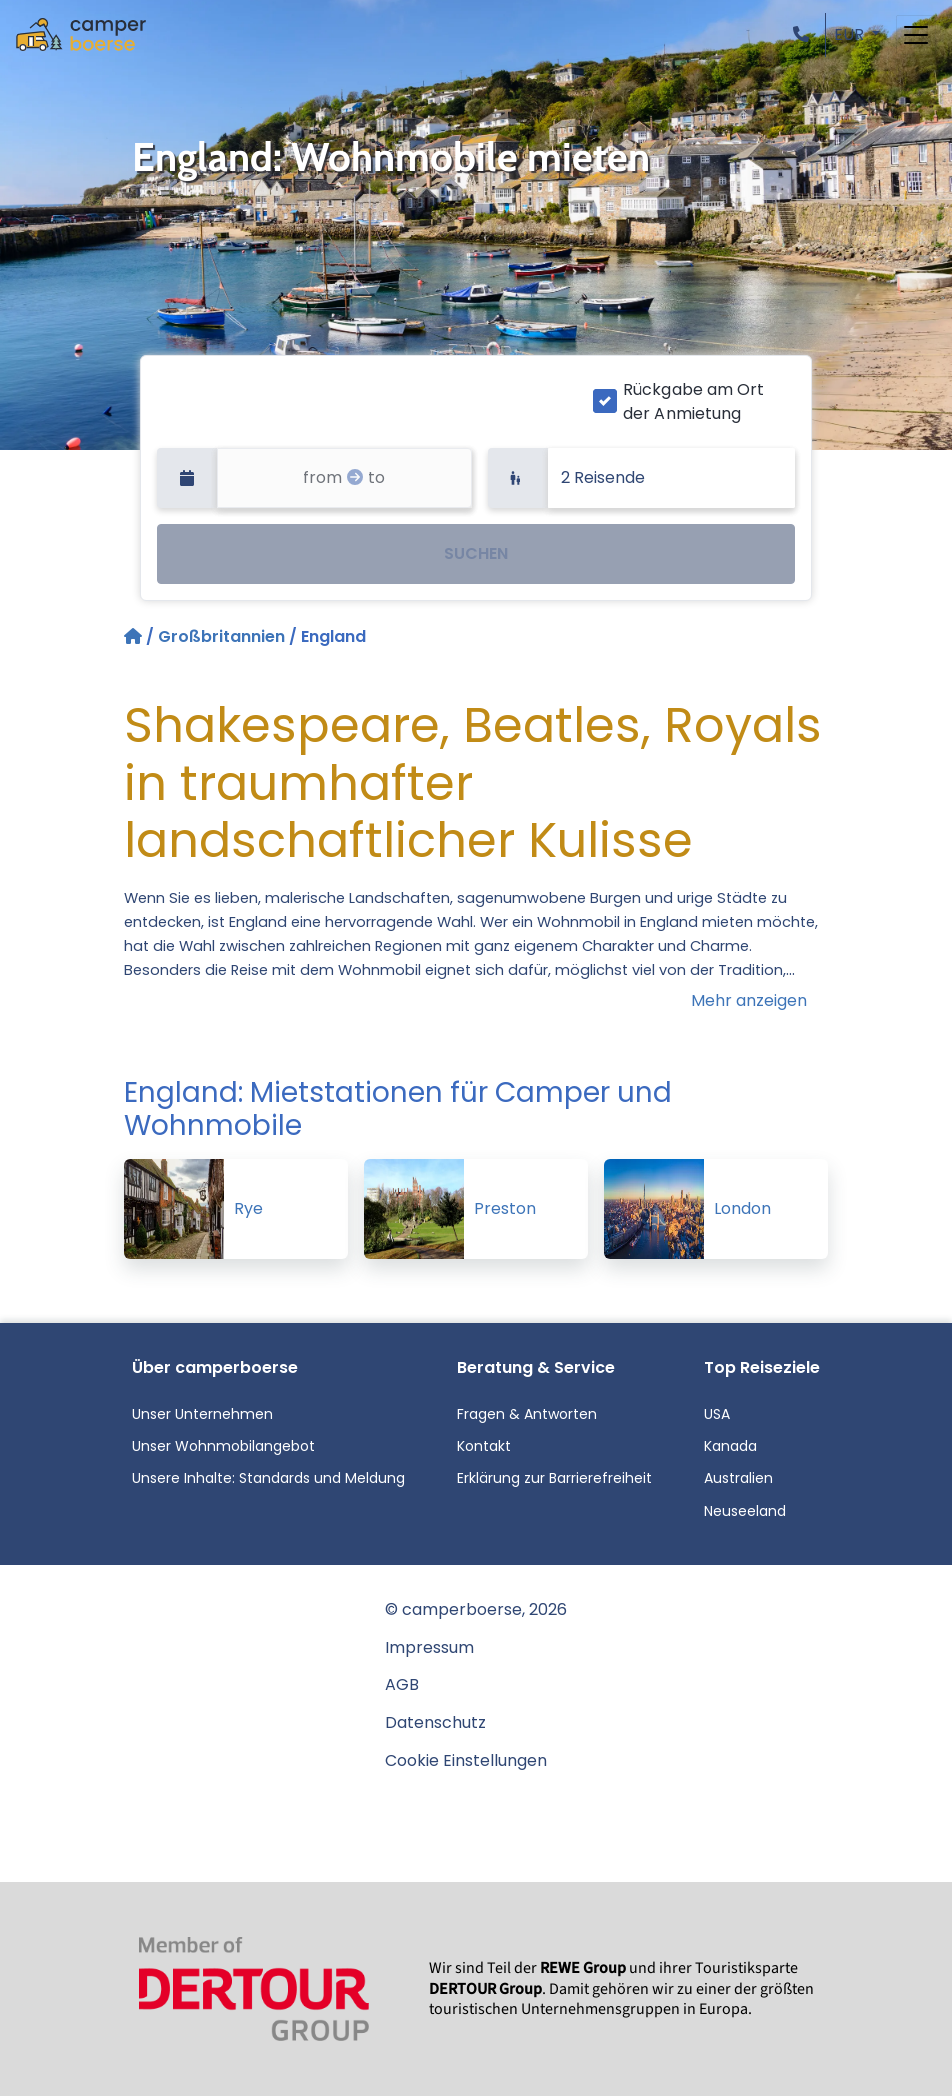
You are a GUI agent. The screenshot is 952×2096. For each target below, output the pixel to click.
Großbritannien (221, 636)
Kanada (730, 1446)
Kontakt (484, 1446)
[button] (805, 34)
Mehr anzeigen (749, 1000)
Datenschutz (435, 1722)
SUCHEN (476, 553)
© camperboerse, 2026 (476, 1609)
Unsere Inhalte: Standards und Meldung (268, 1478)
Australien (738, 1478)
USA (717, 1414)
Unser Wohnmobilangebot (223, 1446)
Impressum (429, 1647)
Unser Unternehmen (202, 1414)
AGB (402, 1684)
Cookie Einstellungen (466, 1760)
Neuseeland (745, 1511)
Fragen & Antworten (527, 1414)
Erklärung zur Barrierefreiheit (554, 1478)
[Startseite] (135, 636)
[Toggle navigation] (916, 35)
